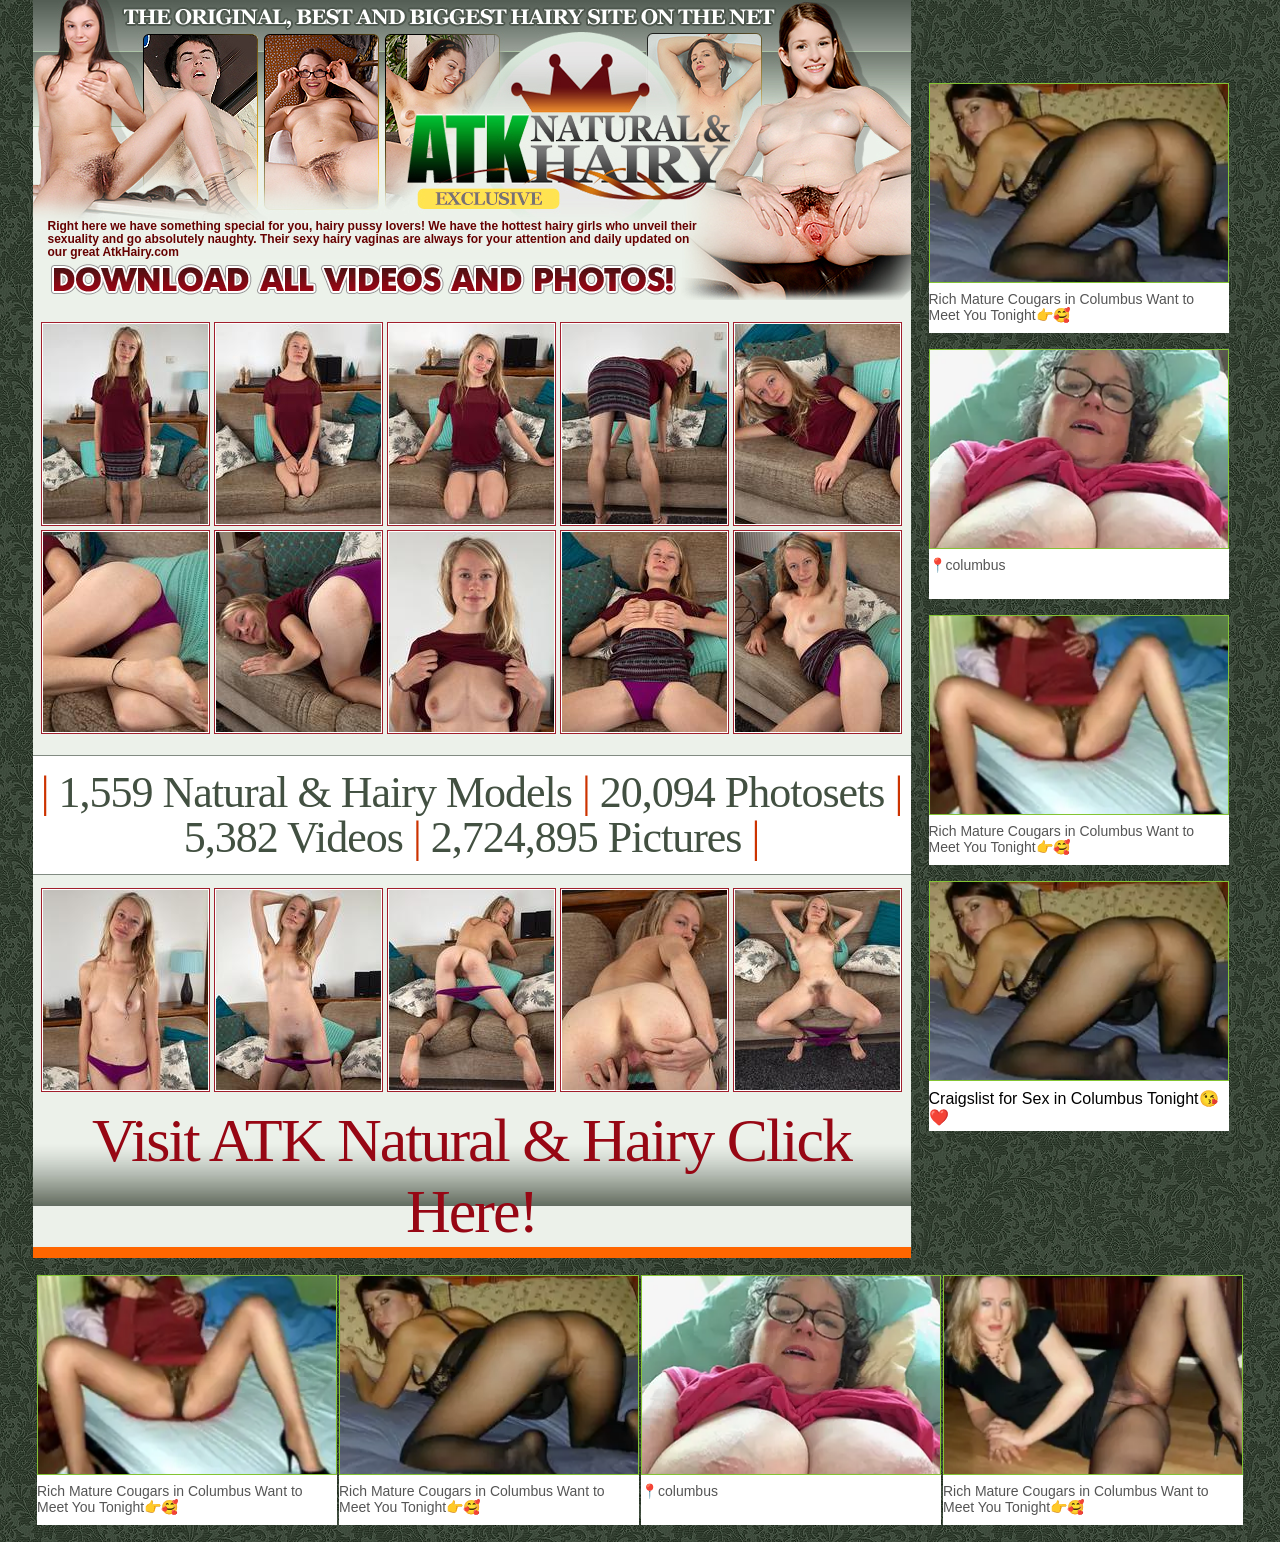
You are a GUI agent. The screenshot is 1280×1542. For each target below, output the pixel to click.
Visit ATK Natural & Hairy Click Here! (471, 1175)
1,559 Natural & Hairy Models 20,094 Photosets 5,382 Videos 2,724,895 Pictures (471, 815)
